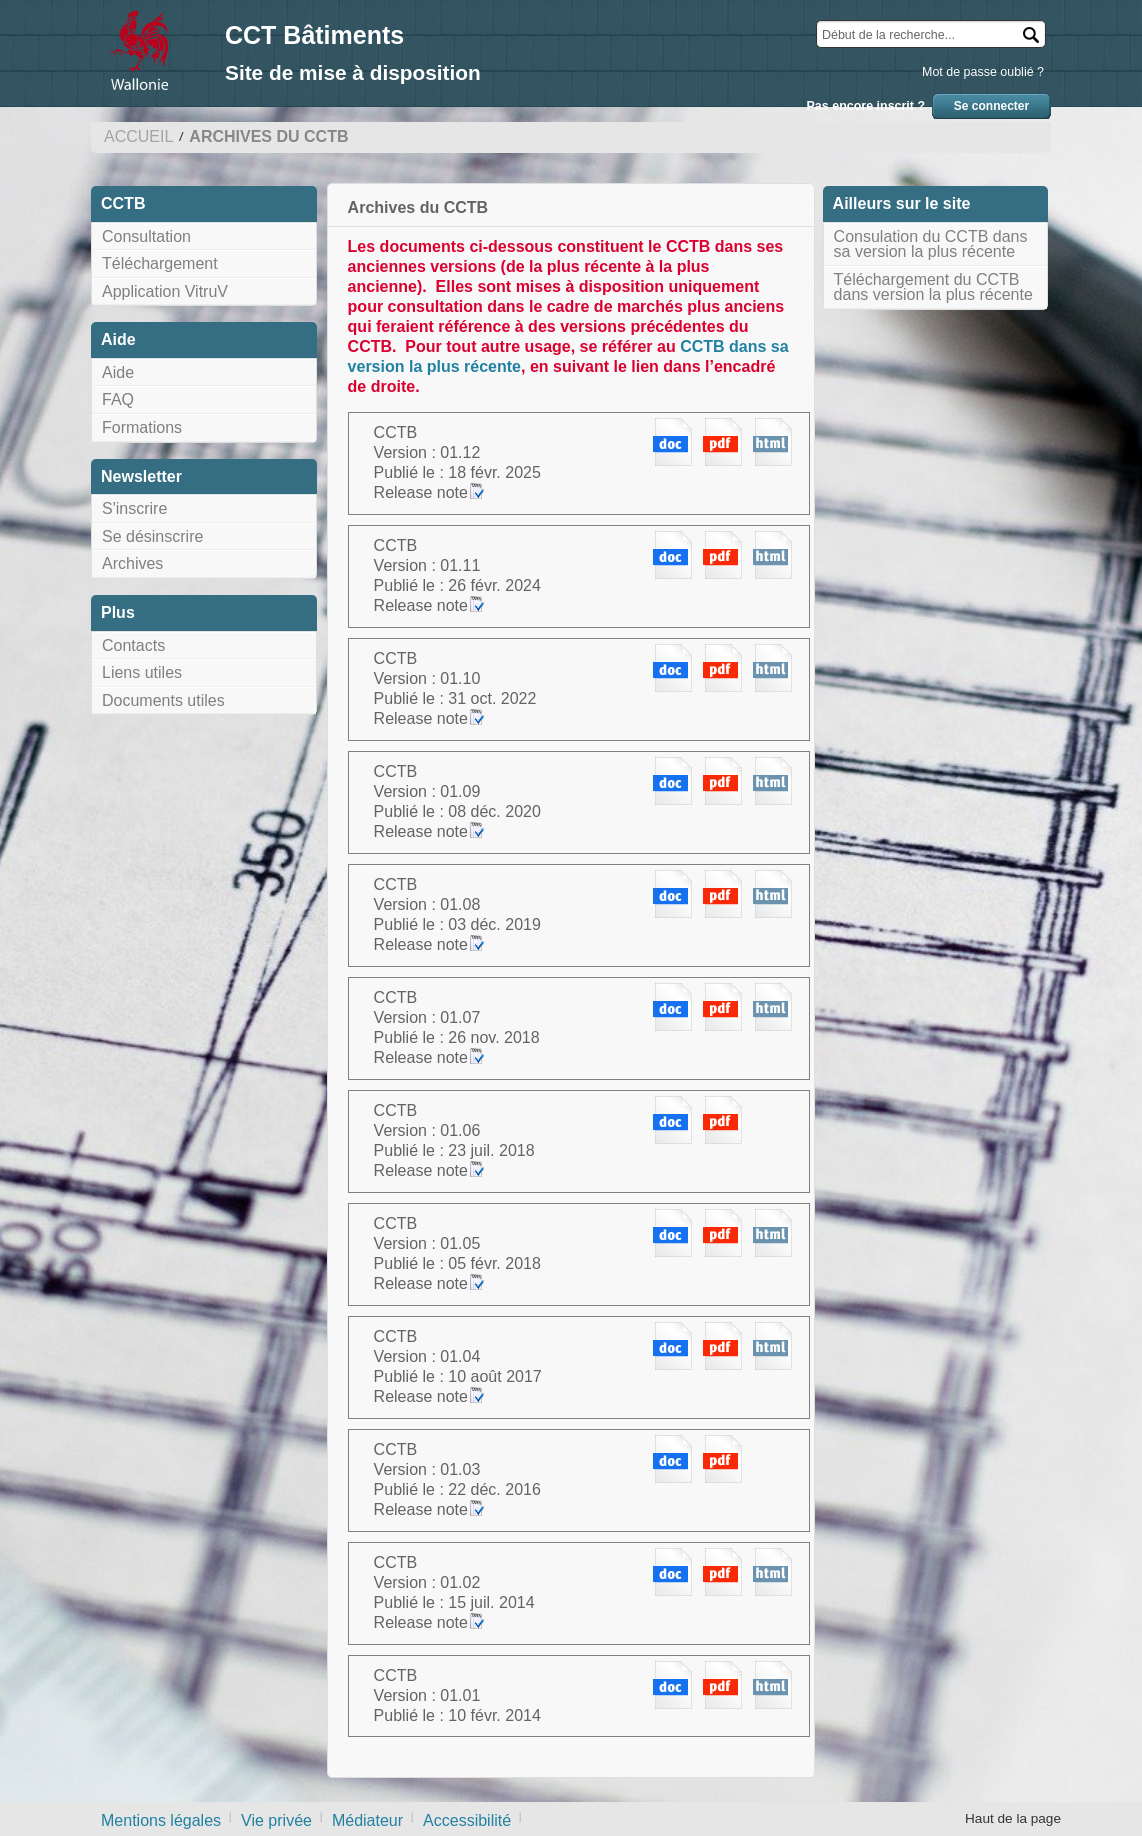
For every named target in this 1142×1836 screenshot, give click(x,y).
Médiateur (367, 1820)
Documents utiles (163, 700)
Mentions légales (161, 1820)
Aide (118, 372)
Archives (132, 563)
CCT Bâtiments (314, 35)
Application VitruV (165, 291)
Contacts (133, 645)
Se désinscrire (152, 536)
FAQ (118, 399)
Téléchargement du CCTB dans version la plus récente (933, 287)
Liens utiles (142, 672)
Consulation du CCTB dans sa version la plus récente (931, 244)
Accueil (138, 136)
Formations (142, 427)
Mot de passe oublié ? (983, 72)
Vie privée (276, 1820)
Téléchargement (160, 263)
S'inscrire (134, 508)
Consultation (146, 236)
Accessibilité (467, 1820)
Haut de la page (1013, 1818)
